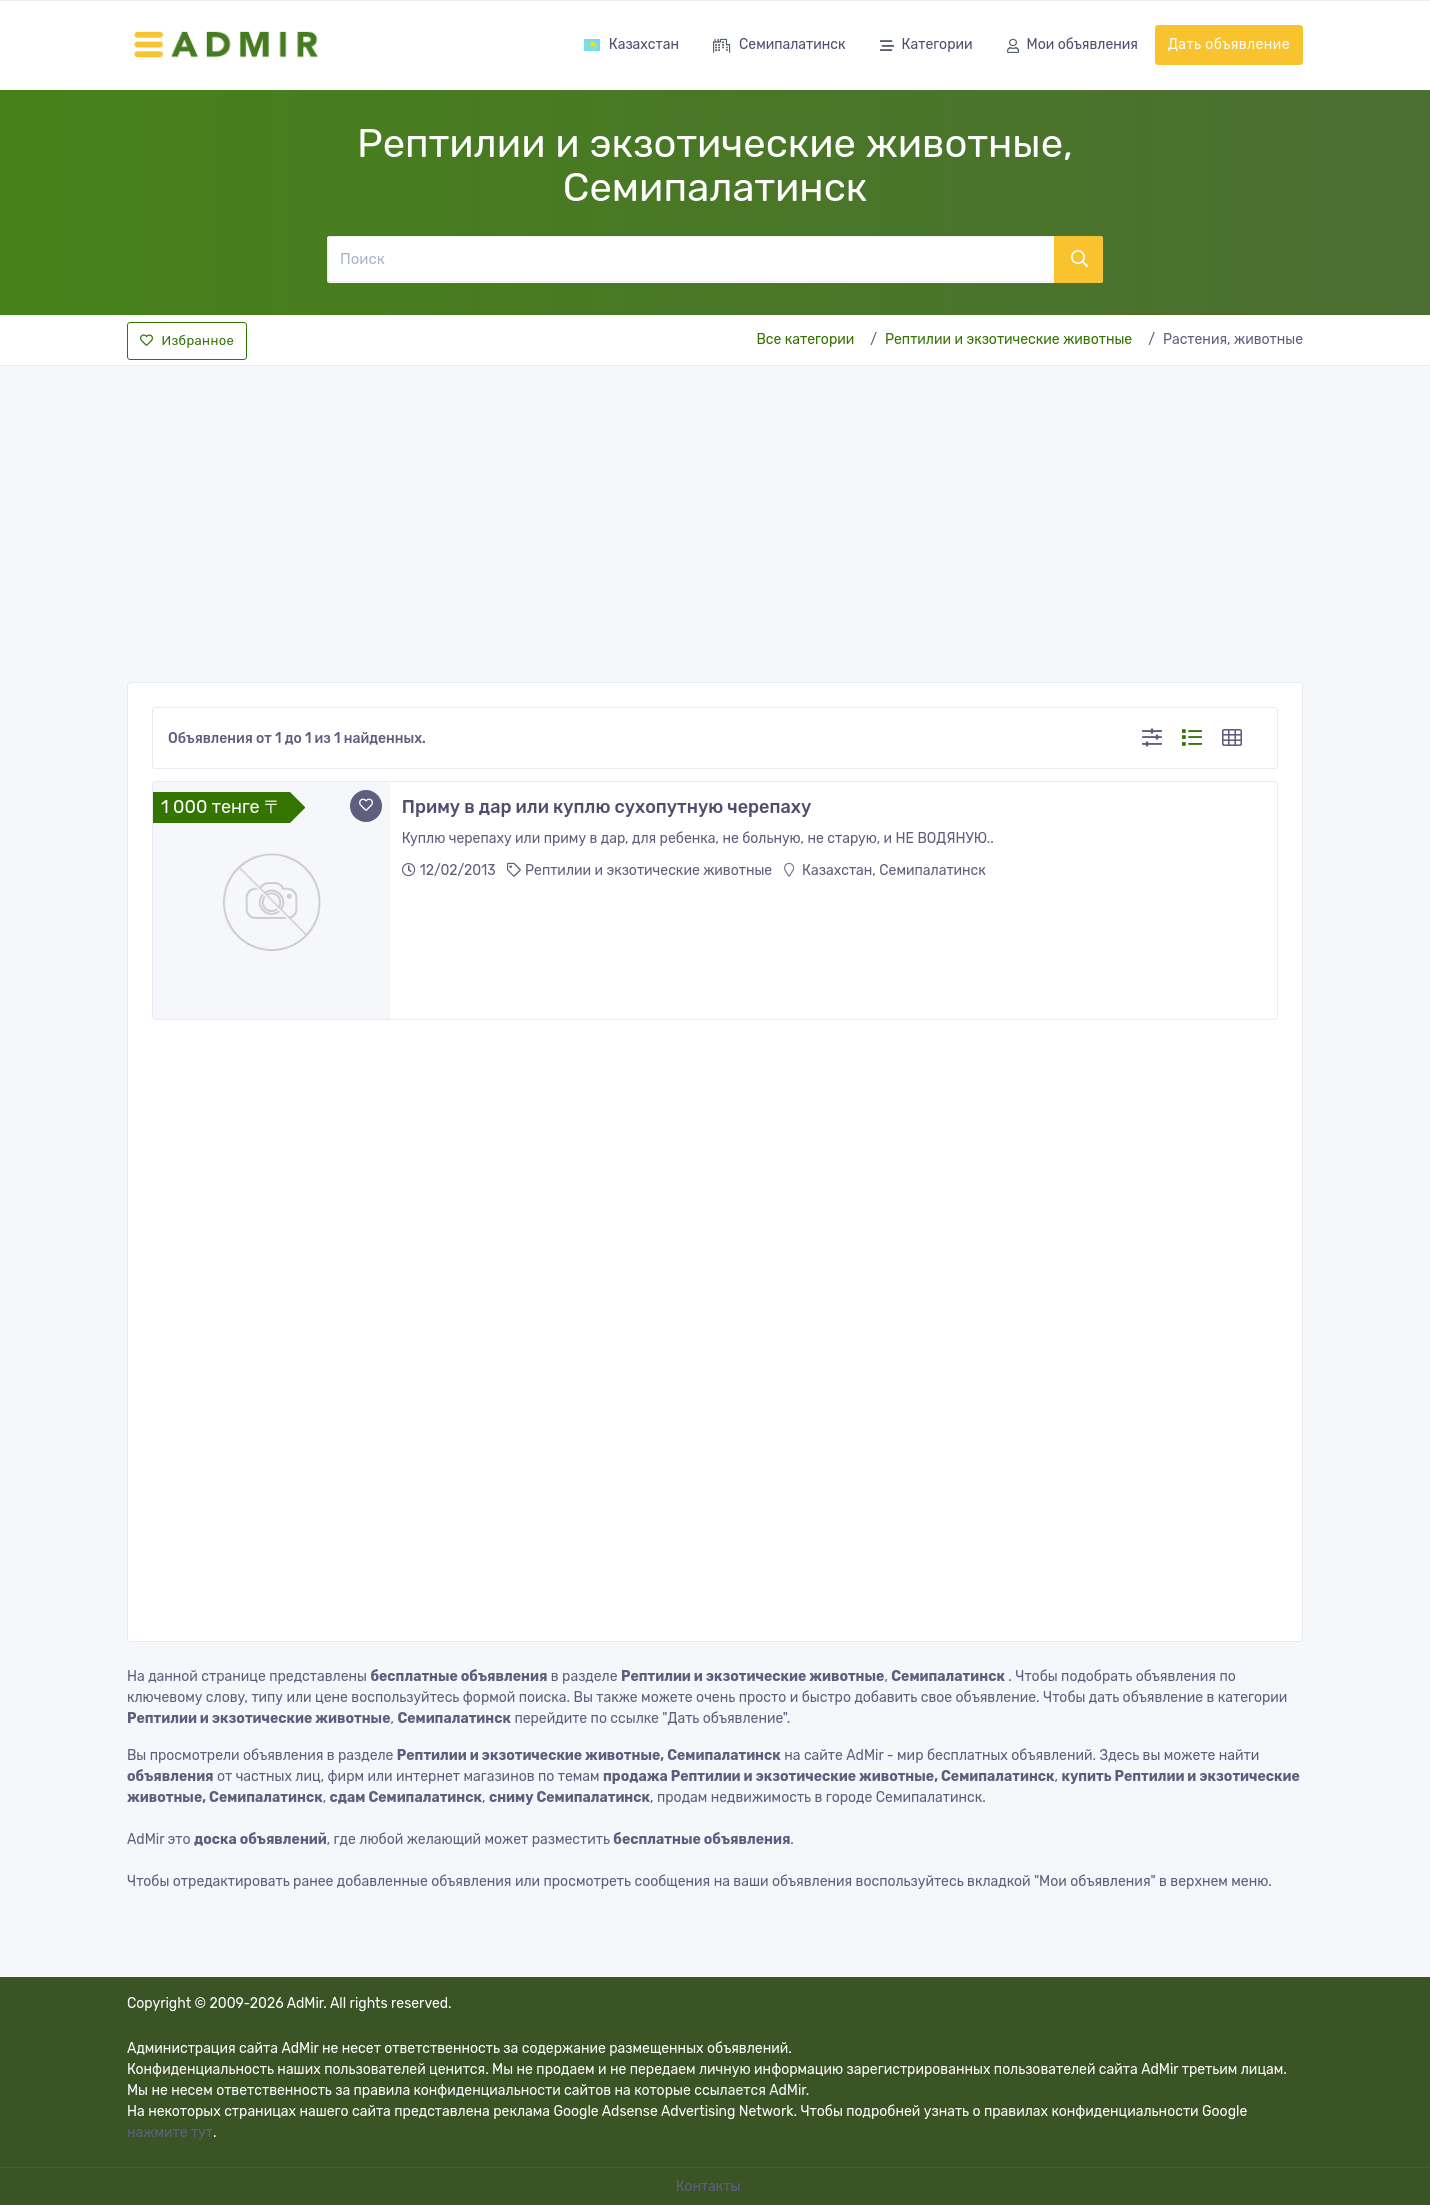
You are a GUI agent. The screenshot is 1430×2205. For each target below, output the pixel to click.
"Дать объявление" (724, 1718)
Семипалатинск (779, 46)
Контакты (710, 2186)
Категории (926, 46)
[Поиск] (690, 259)
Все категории (805, 339)
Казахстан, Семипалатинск (885, 870)
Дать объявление (1229, 44)
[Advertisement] (715, 518)
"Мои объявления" (1095, 1881)
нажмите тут (170, 2132)
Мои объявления (1072, 46)
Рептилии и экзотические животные (1008, 339)
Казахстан (631, 44)
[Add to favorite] (366, 806)
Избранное (187, 340)
